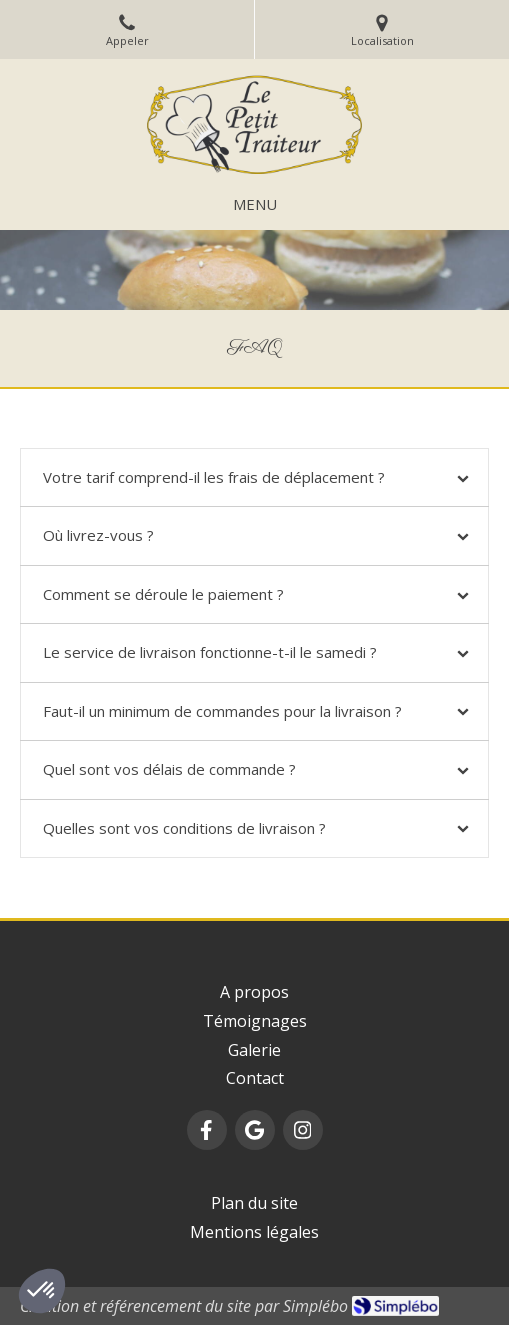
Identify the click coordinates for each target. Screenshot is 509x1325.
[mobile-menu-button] (255, 204)
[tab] (254, 477)
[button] (42, 1291)
